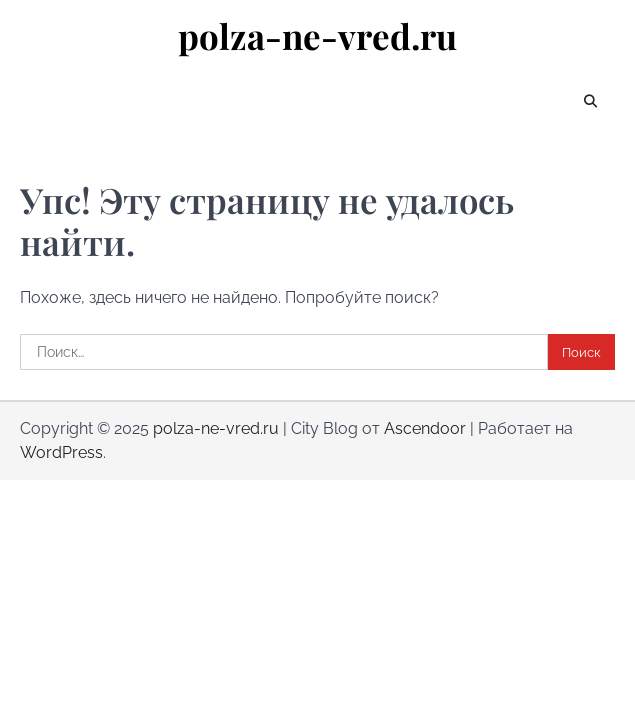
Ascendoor (425, 428)
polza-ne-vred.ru (317, 36)
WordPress (61, 452)
